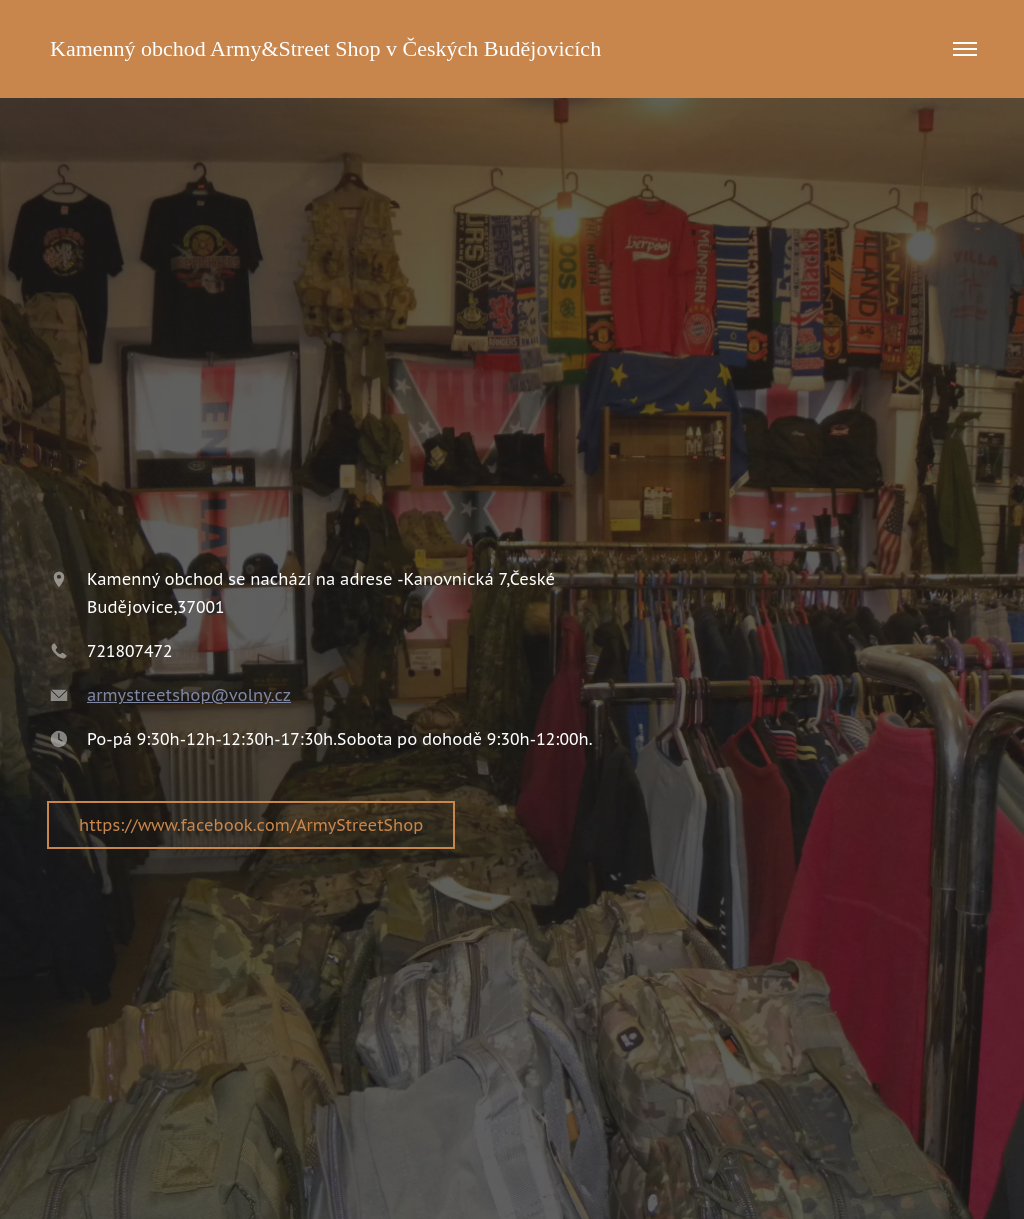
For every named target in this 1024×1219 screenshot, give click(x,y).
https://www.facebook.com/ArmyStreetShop (251, 825)
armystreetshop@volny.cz (189, 695)
